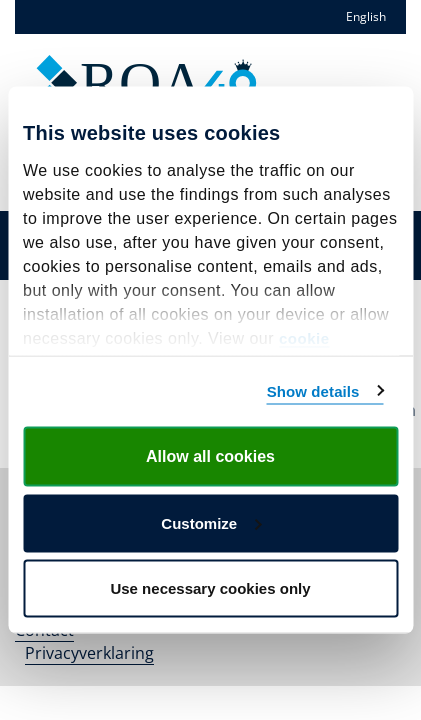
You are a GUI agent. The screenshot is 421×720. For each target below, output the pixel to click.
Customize (211, 522)
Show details (313, 390)
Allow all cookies (210, 456)
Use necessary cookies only (210, 588)
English (366, 16)
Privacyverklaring (89, 653)
